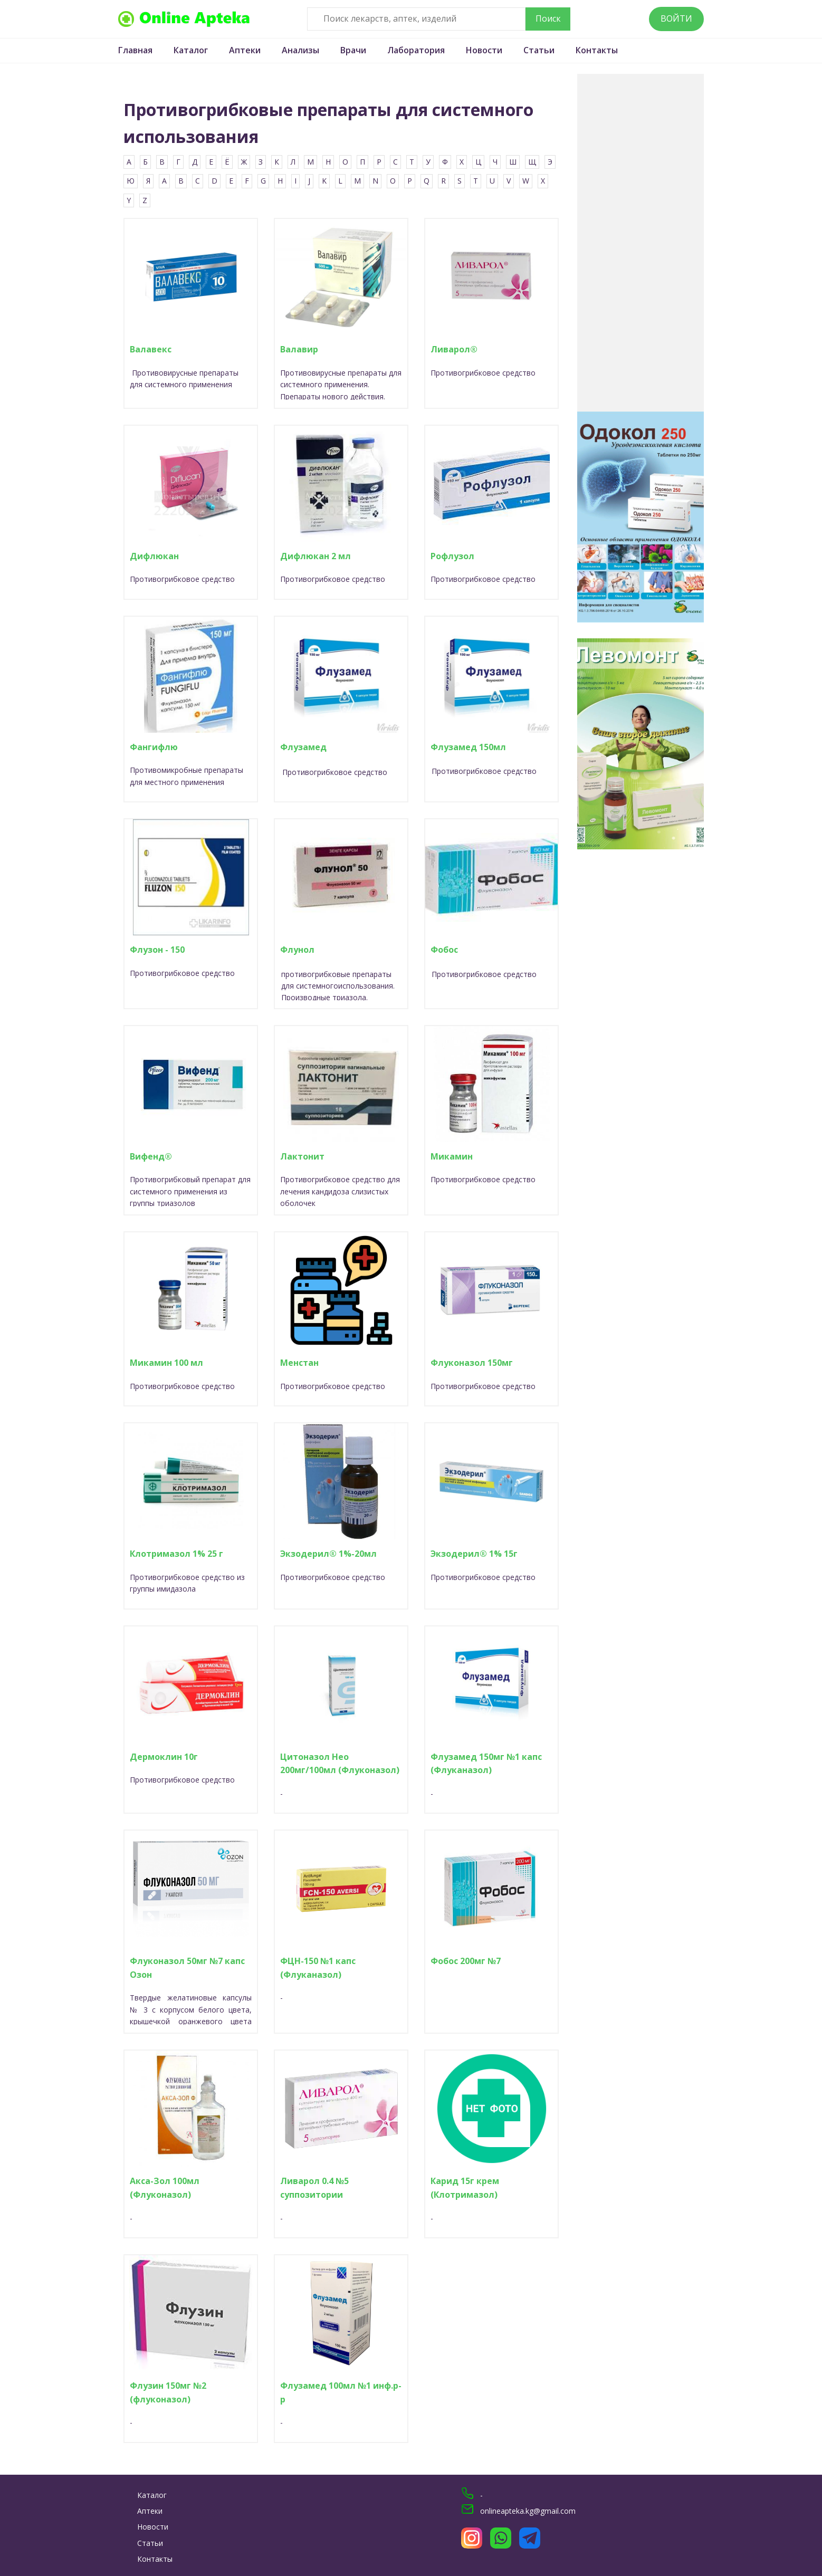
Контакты (597, 50)
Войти (676, 18)
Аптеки (245, 50)
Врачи (353, 50)
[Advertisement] (640, 242)
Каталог (191, 50)
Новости (484, 50)
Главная (135, 50)
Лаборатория (416, 50)
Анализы (300, 50)
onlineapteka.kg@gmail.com (528, 2511)
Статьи (539, 50)
